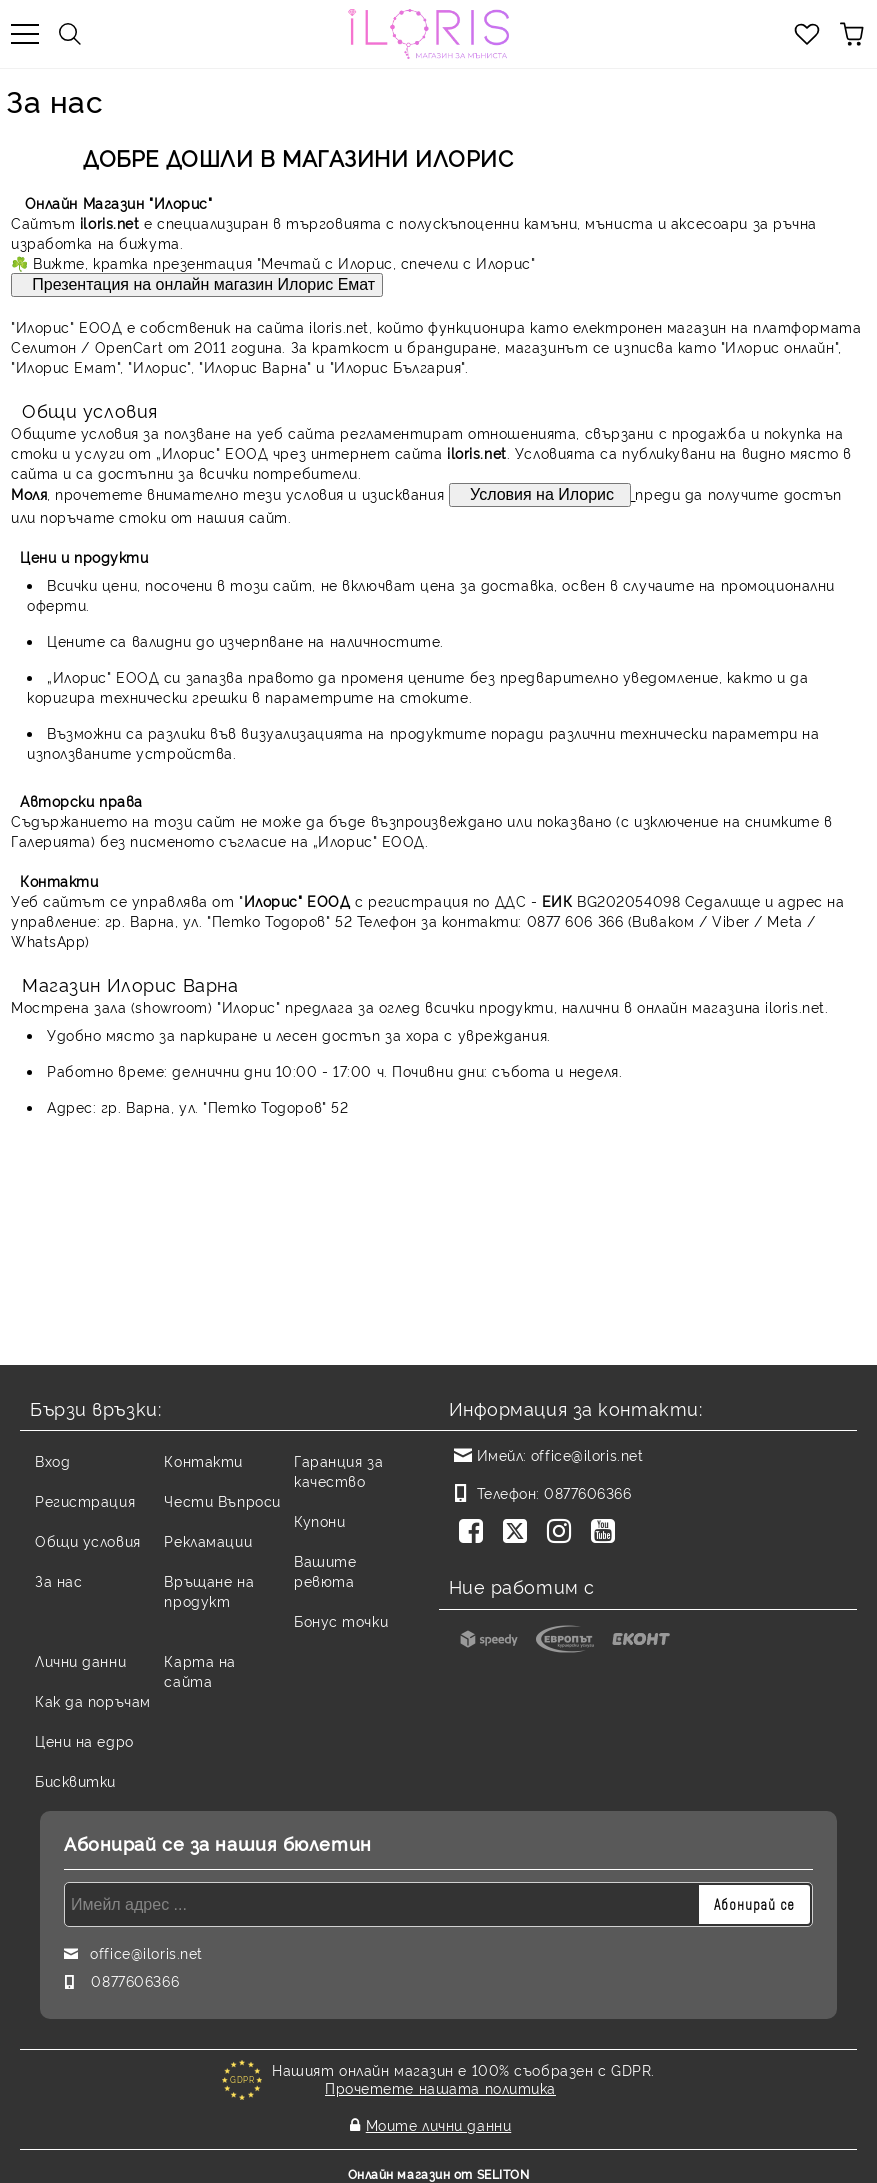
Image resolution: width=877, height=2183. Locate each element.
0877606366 (588, 1492)
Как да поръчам (93, 1700)
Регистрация (85, 1500)
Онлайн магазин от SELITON (439, 2164)
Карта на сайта (199, 1670)
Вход (52, 1460)
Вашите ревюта (325, 1570)
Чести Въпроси (222, 1500)
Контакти (203, 1460)
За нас (58, 1580)
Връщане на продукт (209, 1590)
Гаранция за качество (338, 1470)
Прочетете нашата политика (440, 2087)
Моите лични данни (439, 2119)
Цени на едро (84, 1740)
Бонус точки (341, 1620)
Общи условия (88, 1540)
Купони (319, 1520)
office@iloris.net (587, 1454)
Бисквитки (75, 1780)
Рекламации (208, 1540)
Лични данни (80, 1660)
